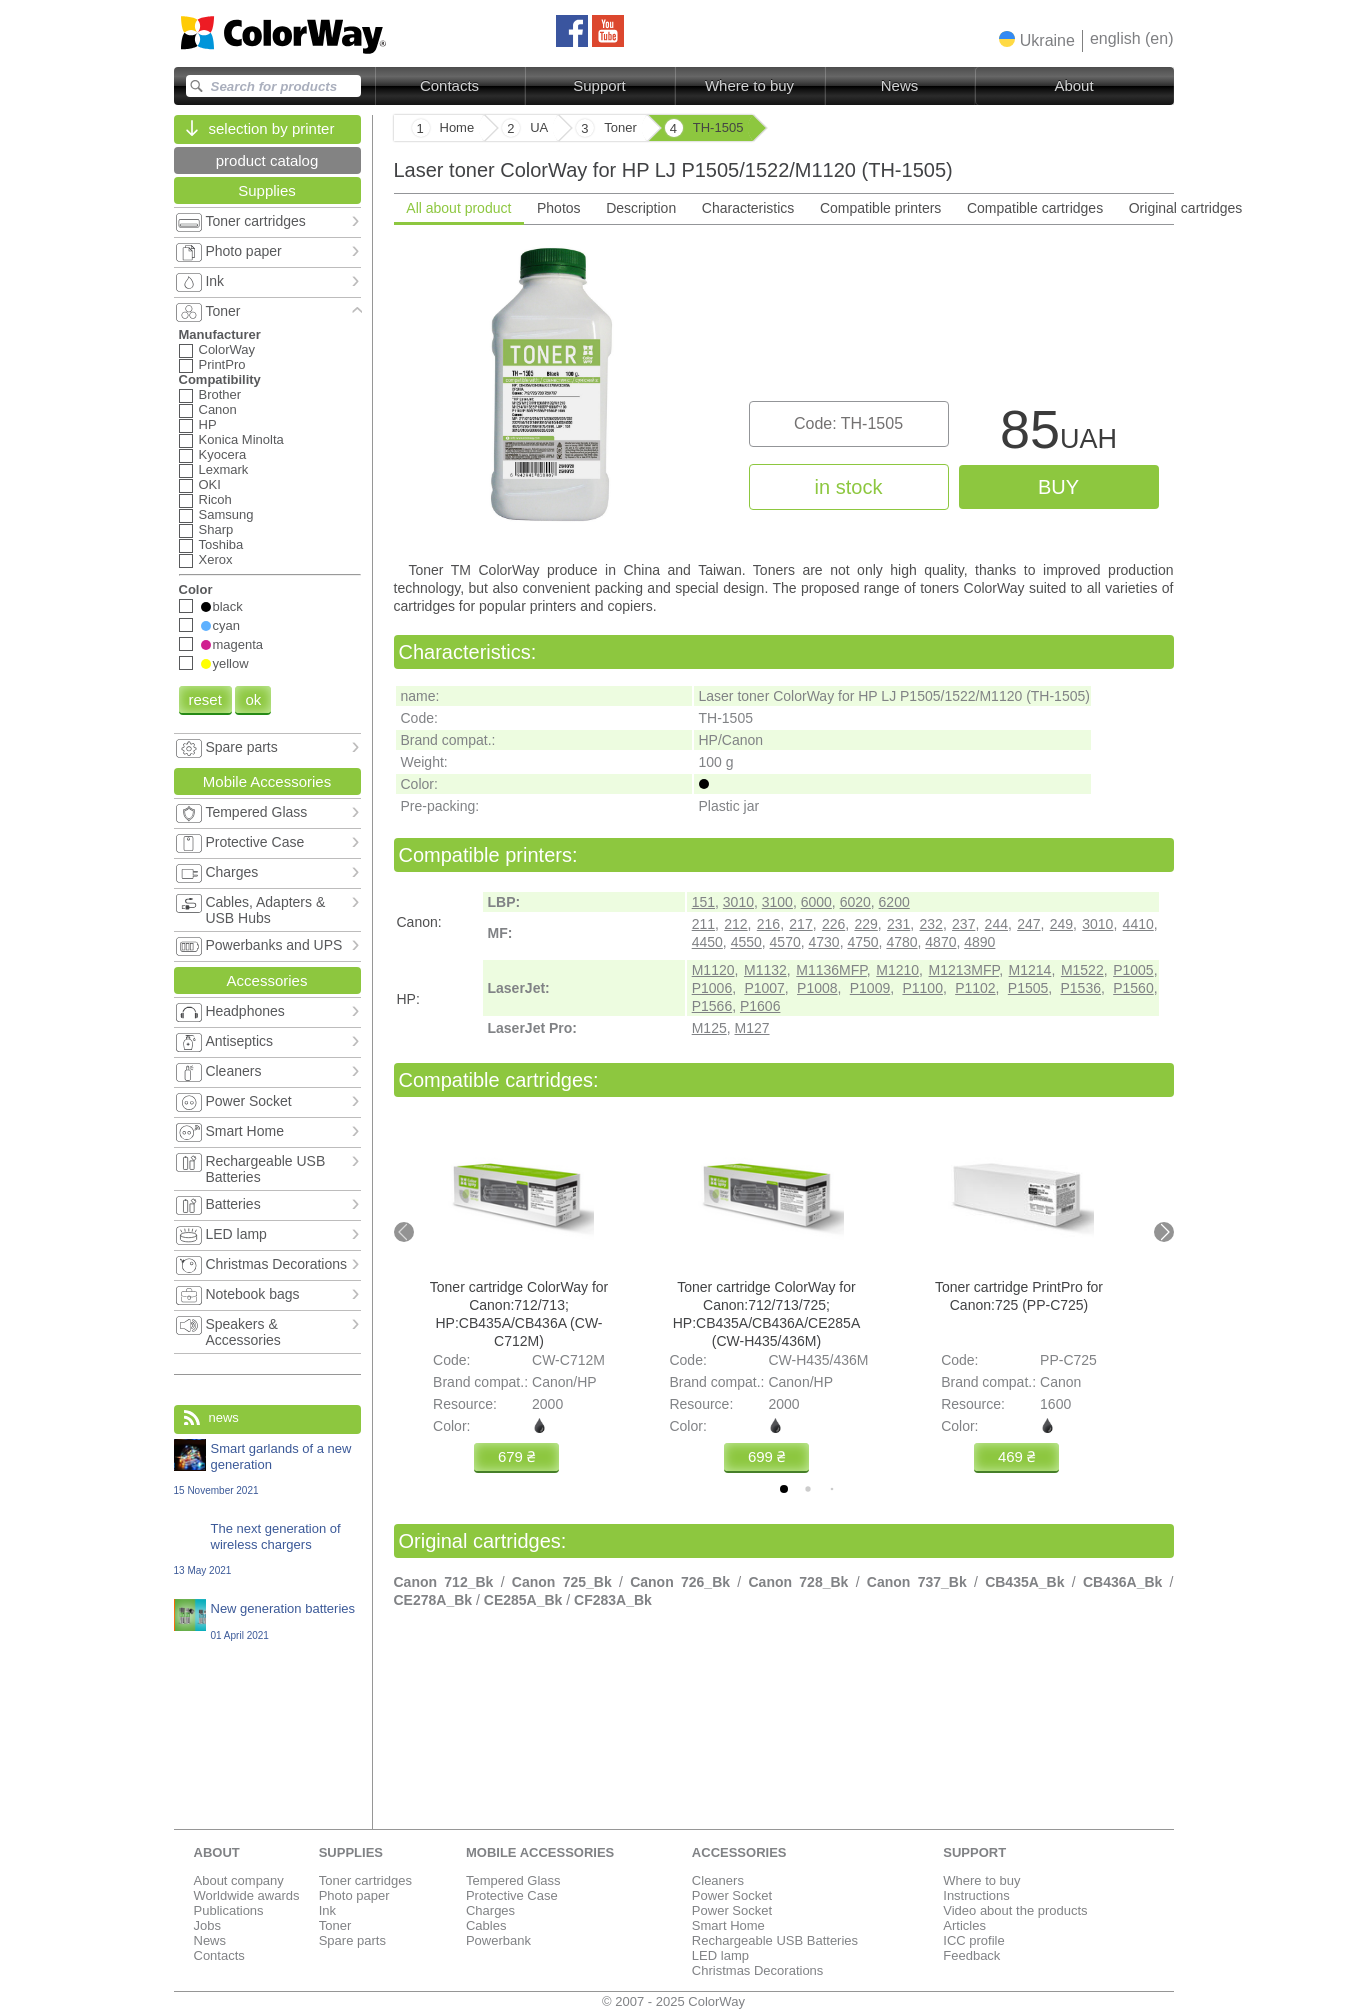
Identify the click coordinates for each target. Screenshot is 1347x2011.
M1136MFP (831, 970)
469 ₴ (1015, 1456)
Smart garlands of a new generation (267, 1468)
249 (1061, 924)
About (1073, 85)
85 (1058, 434)
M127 (752, 1028)
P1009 (870, 988)
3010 (738, 902)
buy (1058, 487)
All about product (458, 208)
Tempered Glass (513, 1880)
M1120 (713, 970)
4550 (746, 942)
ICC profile (973, 1940)
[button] (1037, 40)
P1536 (1081, 988)
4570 (785, 942)
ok (253, 699)
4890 (979, 942)
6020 (855, 902)
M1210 (897, 970)
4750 (862, 942)
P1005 (1133, 970)
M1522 (1082, 970)
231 (898, 924)
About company (239, 1880)
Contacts (449, 85)
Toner (335, 1925)
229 (865, 924)
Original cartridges (1186, 208)
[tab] (784, 1489)
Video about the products (1015, 1910)
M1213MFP (964, 970)
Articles (964, 1925)
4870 (940, 942)
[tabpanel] (784, 391)
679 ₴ (515, 1456)
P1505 (1028, 988)
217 (800, 924)
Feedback (971, 1955)
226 (833, 924)
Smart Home (728, 1925)
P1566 (712, 1006)
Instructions (976, 1895)
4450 (707, 942)
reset (205, 699)
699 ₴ (765, 1456)
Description (641, 208)
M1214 (1030, 970)
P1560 (1133, 988)
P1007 (764, 988)
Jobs (207, 1925)
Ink (327, 1910)
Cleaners (718, 1880)
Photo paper (354, 1895)
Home (457, 127)
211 (703, 924)
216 (768, 924)
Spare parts (352, 1940)
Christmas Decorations (758, 1970)
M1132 (765, 970)
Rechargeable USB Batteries (775, 1940)
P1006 (712, 988)
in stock (849, 487)
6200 (894, 902)
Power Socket (732, 1895)
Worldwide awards (247, 1895)
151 (703, 902)
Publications (229, 1910)
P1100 (922, 988)
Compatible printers (880, 208)
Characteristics (748, 208)
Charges (490, 1910)
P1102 (975, 988)
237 (963, 924)
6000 (816, 902)
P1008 (817, 988)
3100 (777, 902)
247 (1028, 924)
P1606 (760, 1006)
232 (931, 924)
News (900, 85)
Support (599, 85)
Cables (486, 1925)
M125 (709, 1028)
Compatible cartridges (1035, 208)
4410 (1138, 924)
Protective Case (512, 1895)
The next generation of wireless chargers (267, 1548)
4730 (824, 942)
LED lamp (720, 1955)
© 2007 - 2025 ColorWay (673, 2001)
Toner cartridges (365, 1880)
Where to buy (749, 85)
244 (996, 924)
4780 (901, 942)
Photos (559, 208)
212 (735, 924)
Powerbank (498, 1940)
